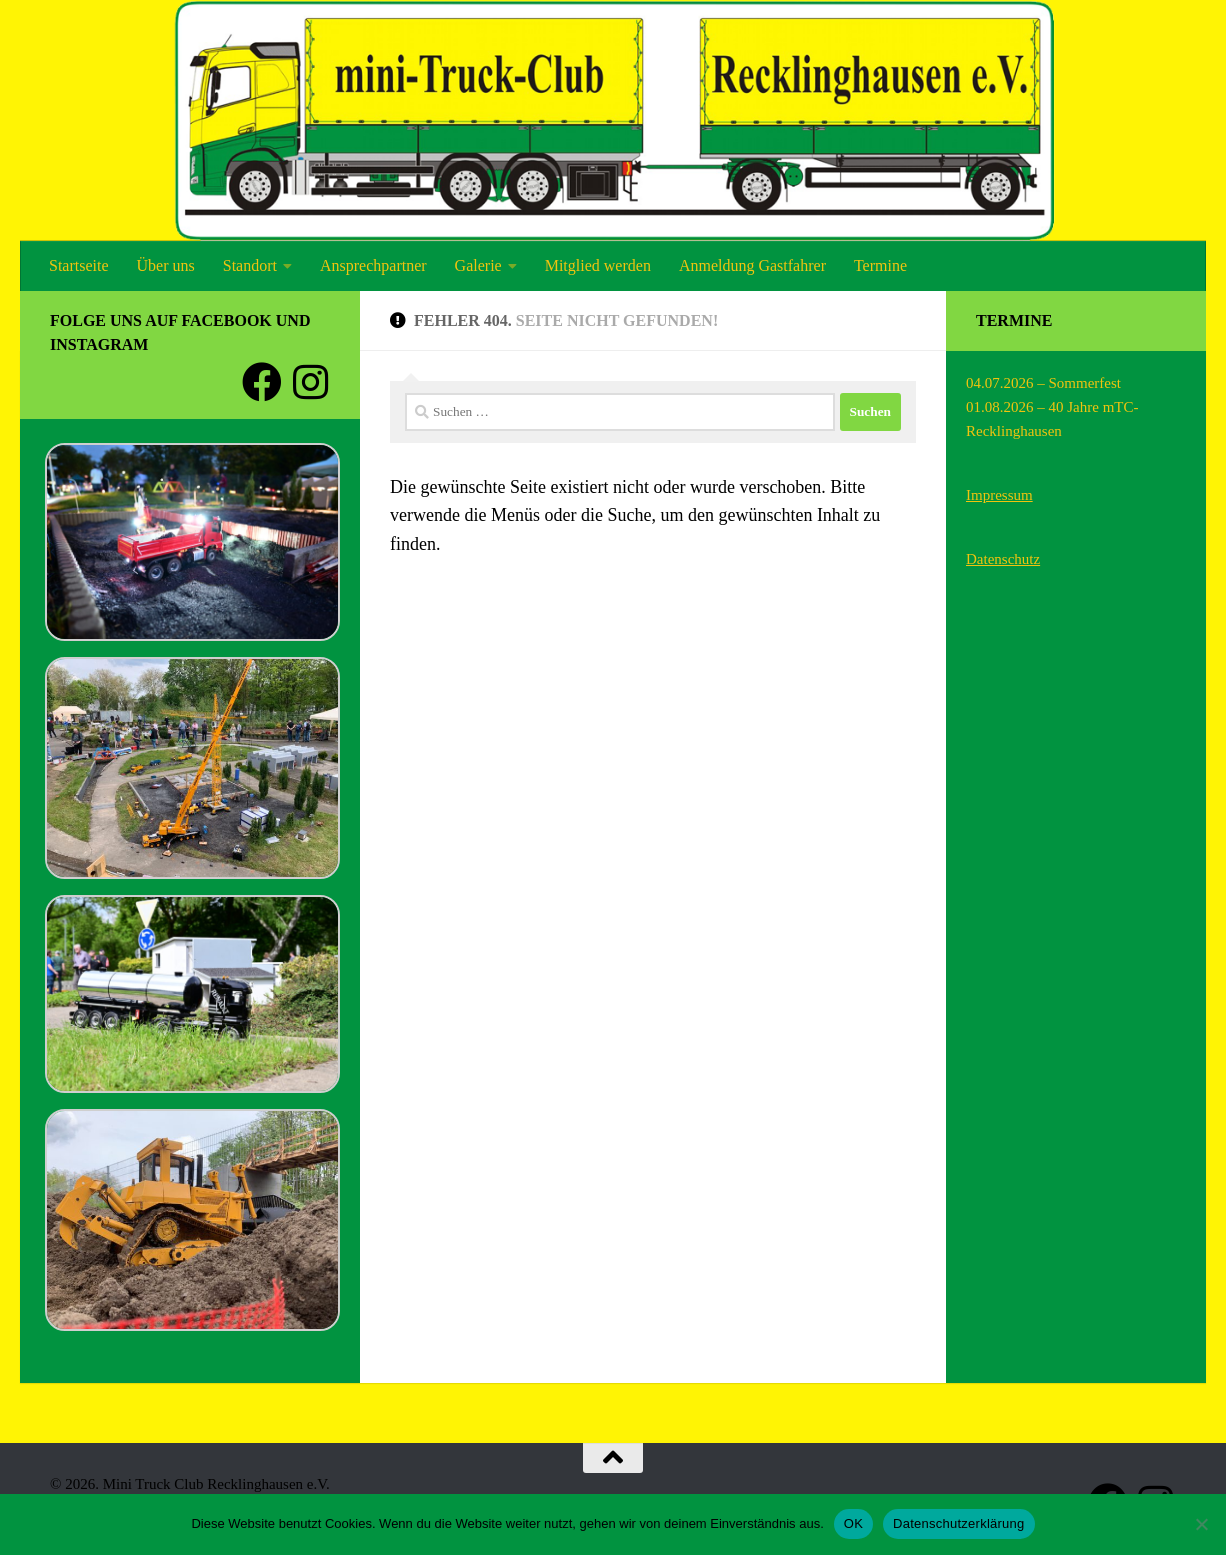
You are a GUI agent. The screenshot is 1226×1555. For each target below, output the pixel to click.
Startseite (79, 265)
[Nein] (1201, 1524)
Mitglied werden (598, 265)
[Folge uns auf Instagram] (310, 382)
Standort (250, 265)
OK (853, 1523)
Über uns (166, 265)
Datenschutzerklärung (958, 1523)
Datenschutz (1003, 559)
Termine (880, 265)
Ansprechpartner (373, 265)
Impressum (999, 495)
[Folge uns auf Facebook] (262, 382)
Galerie (478, 265)
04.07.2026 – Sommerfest (1043, 383)
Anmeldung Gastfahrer (752, 265)
